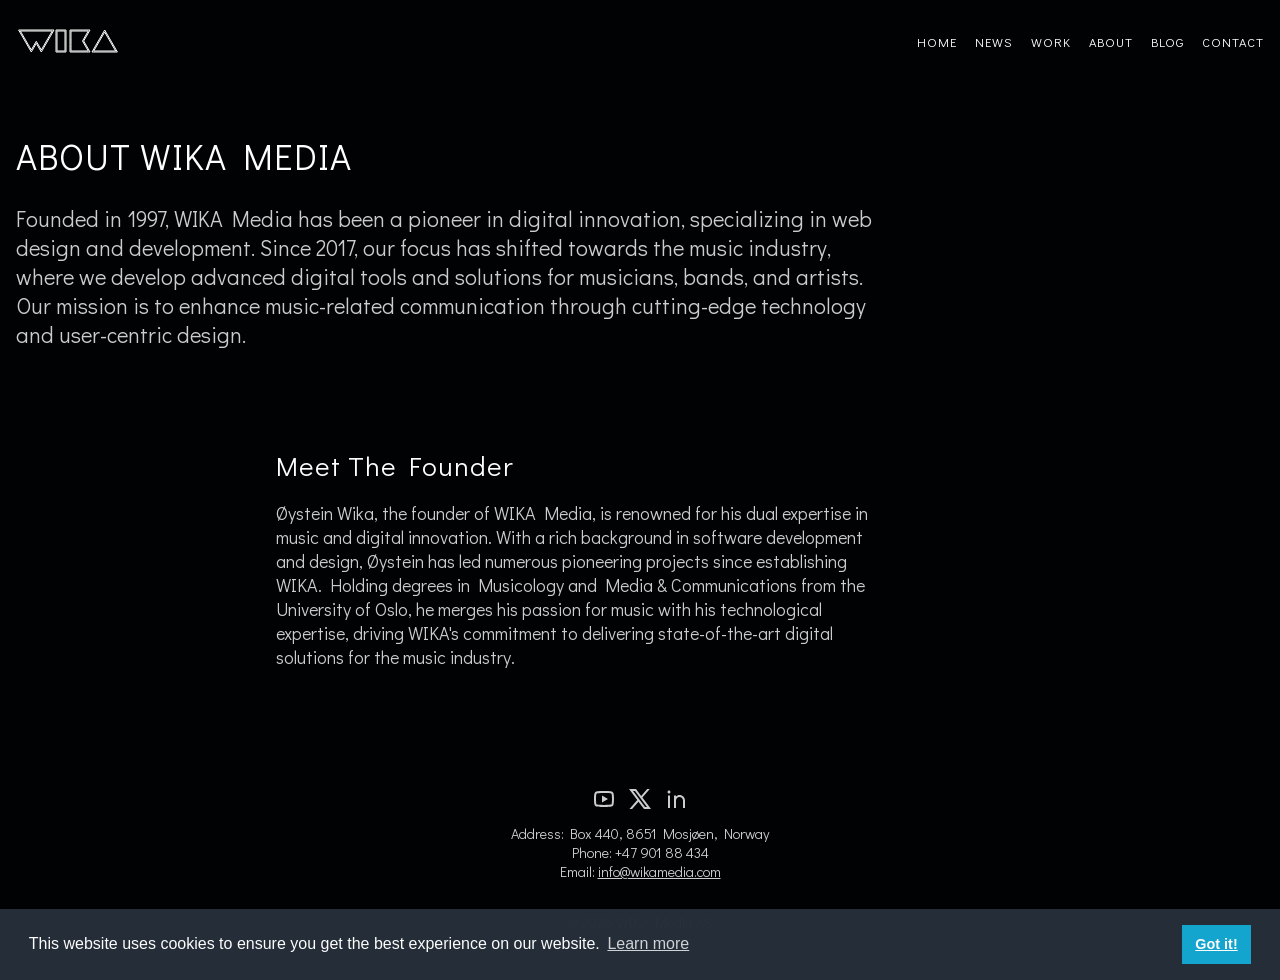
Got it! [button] (1216, 944)
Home (937, 42)
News (994, 42)
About (1111, 42)
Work (1051, 42)
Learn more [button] (648, 943)
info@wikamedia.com (659, 871)
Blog (1167, 42)
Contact (1233, 42)
